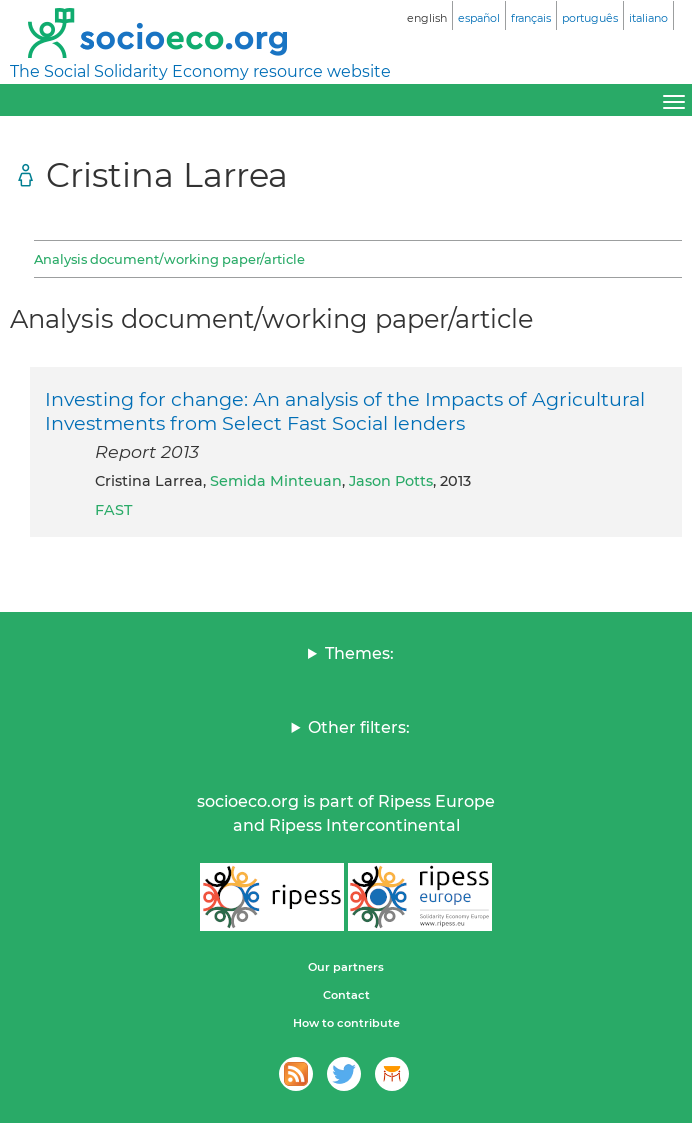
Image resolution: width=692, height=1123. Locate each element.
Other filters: (359, 727)
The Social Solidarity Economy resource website (200, 71)
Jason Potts (391, 481)
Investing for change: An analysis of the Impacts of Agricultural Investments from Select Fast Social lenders (345, 411)
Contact (346, 995)
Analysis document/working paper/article (169, 259)
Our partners (346, 967)
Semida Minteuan (276, 481)
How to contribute (346, 1023)
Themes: (359, 653)
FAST (113, 510)
